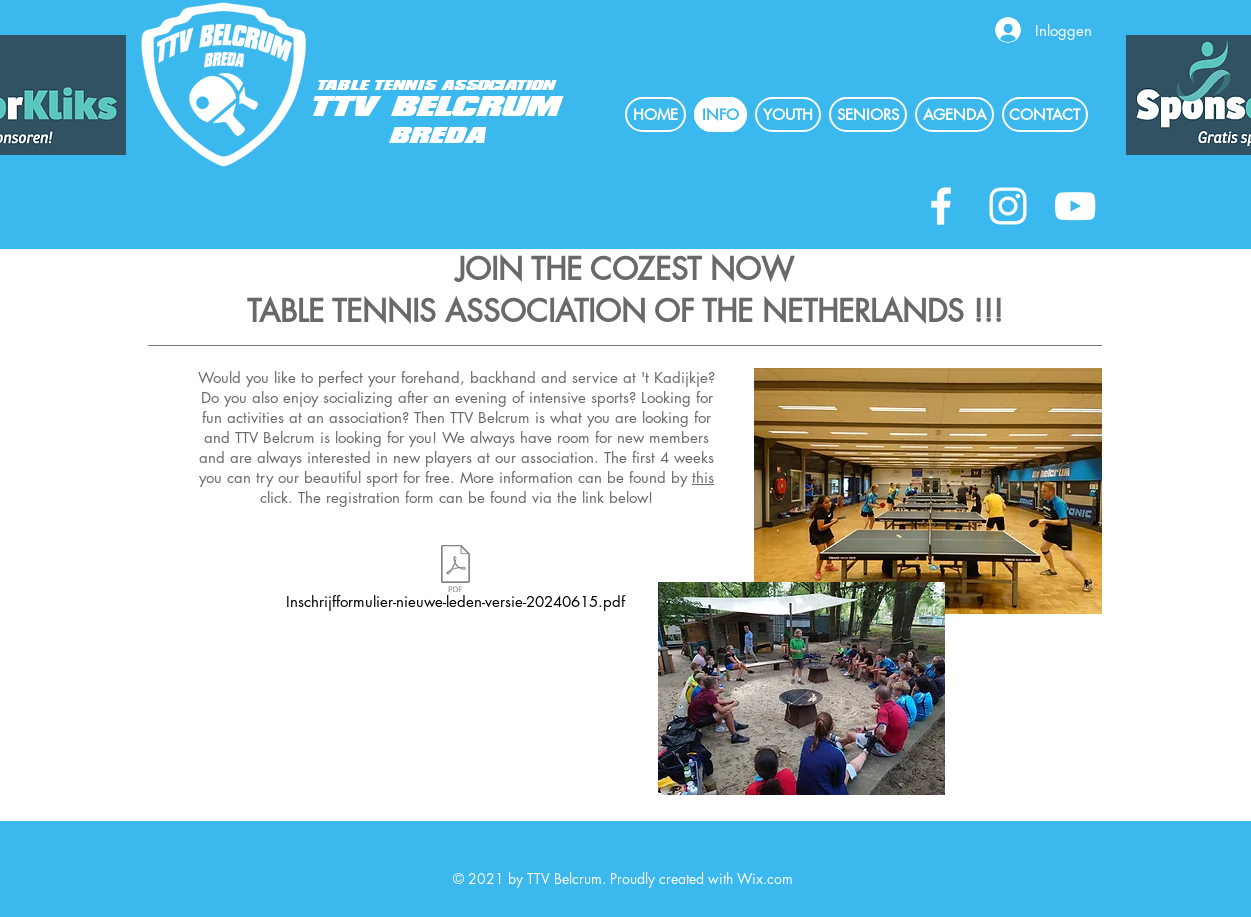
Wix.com (765, 878)
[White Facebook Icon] (941, 206)
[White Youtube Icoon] (1075, 206)
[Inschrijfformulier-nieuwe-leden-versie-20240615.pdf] (456, 580)
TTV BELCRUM (437, 107)
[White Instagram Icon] (1008, 206)
